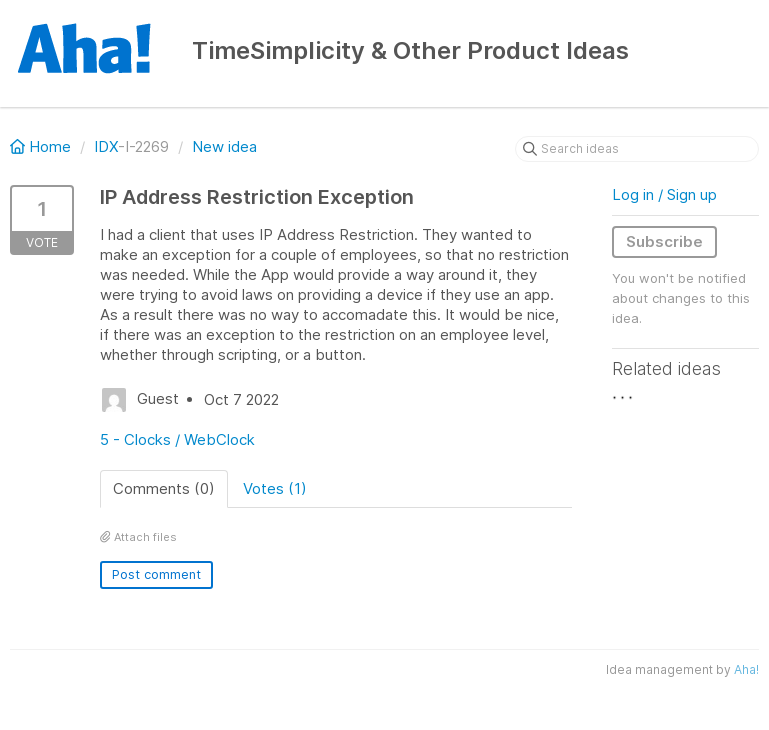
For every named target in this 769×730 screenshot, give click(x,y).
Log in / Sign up (664, 194)
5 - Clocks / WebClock (177, 439)
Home (42, 146)
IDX (106, 146)
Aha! (746, 669)
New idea (224, 146)
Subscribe (664, 241)
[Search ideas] (637, 149)
